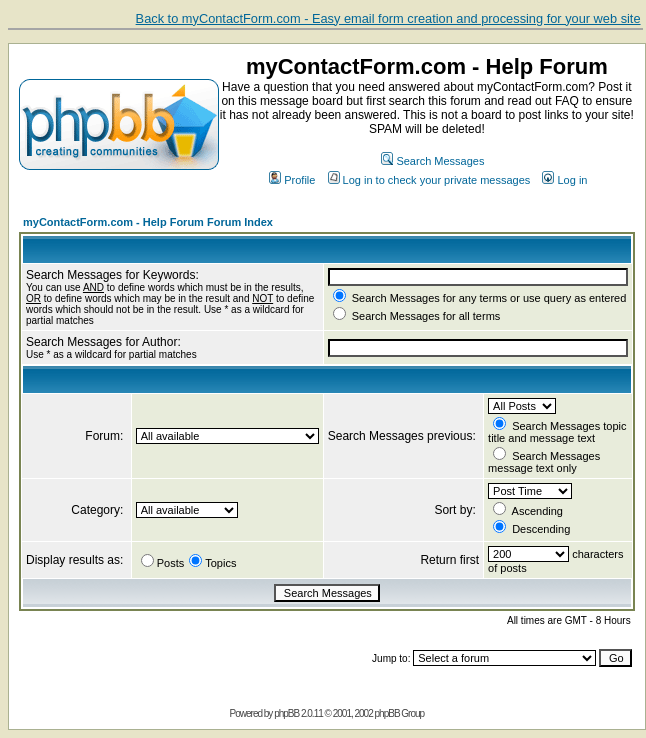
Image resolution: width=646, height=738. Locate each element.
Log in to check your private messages (429, 180)
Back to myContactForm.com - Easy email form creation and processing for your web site (388, 18)
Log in (564, 180)
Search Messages (432, 161)
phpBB (286, 713)
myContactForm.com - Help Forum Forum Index (148, 222)
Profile (292, 180)
